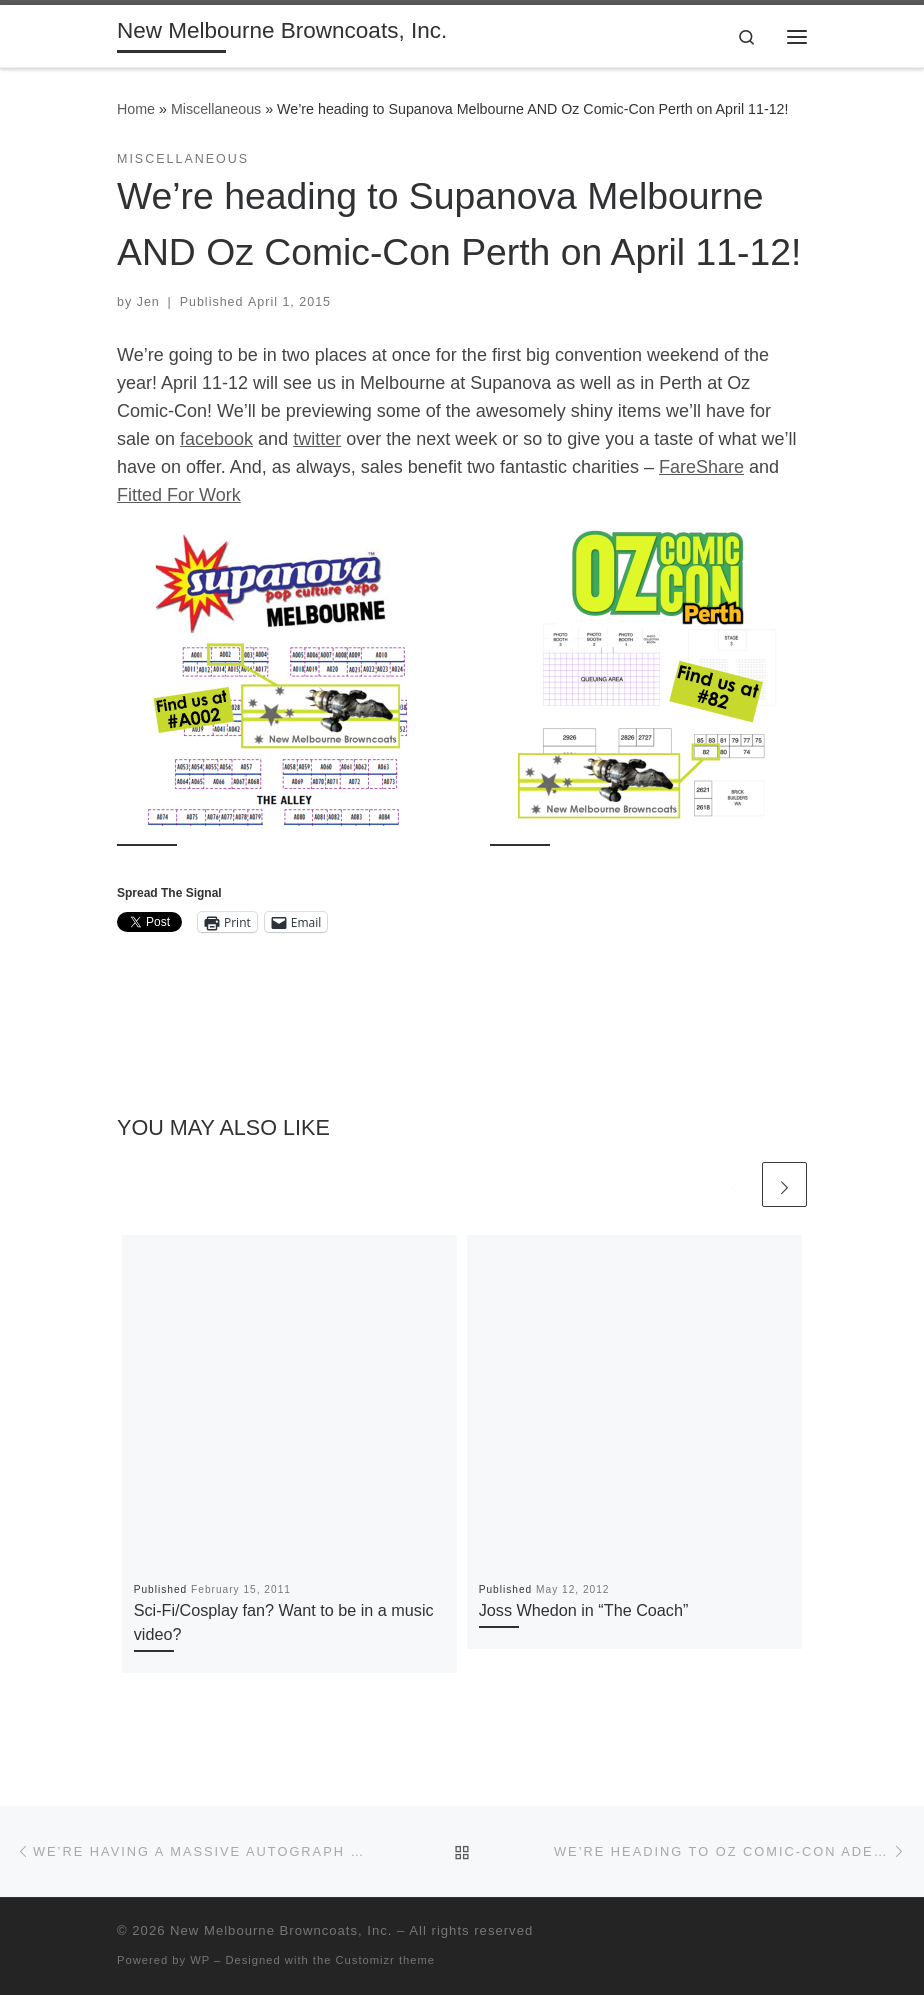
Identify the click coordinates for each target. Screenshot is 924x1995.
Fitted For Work (179, 495)
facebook (216, 439)
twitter (317, 439)
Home (136, 109)
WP (200, 1960)
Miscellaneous (216, 109)
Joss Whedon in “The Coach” (584, 1610)
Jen (148, 302)
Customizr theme (386, 1960)
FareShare (701, 467)
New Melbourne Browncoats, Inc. (281, 1930)
